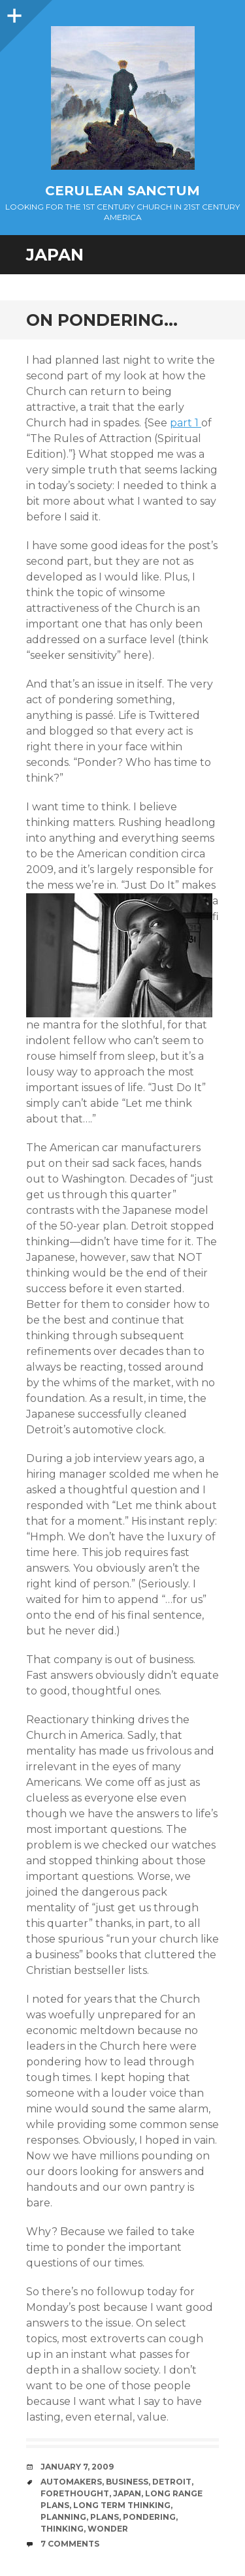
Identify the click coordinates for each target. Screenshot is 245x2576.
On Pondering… (102, 320)
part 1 (185, 423)
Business (127, 2482)
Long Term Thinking (122, 2505)
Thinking (62, 2529)
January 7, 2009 (77, 2467)
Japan (127, 2493)
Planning (63, 2517)
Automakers (71, 2482)
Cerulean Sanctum (122, 191)
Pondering (149, 2517)
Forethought (75, 2493)
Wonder (108, 2529)
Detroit (171, 2482)
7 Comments (70, 2544)
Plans (104, 2517)
